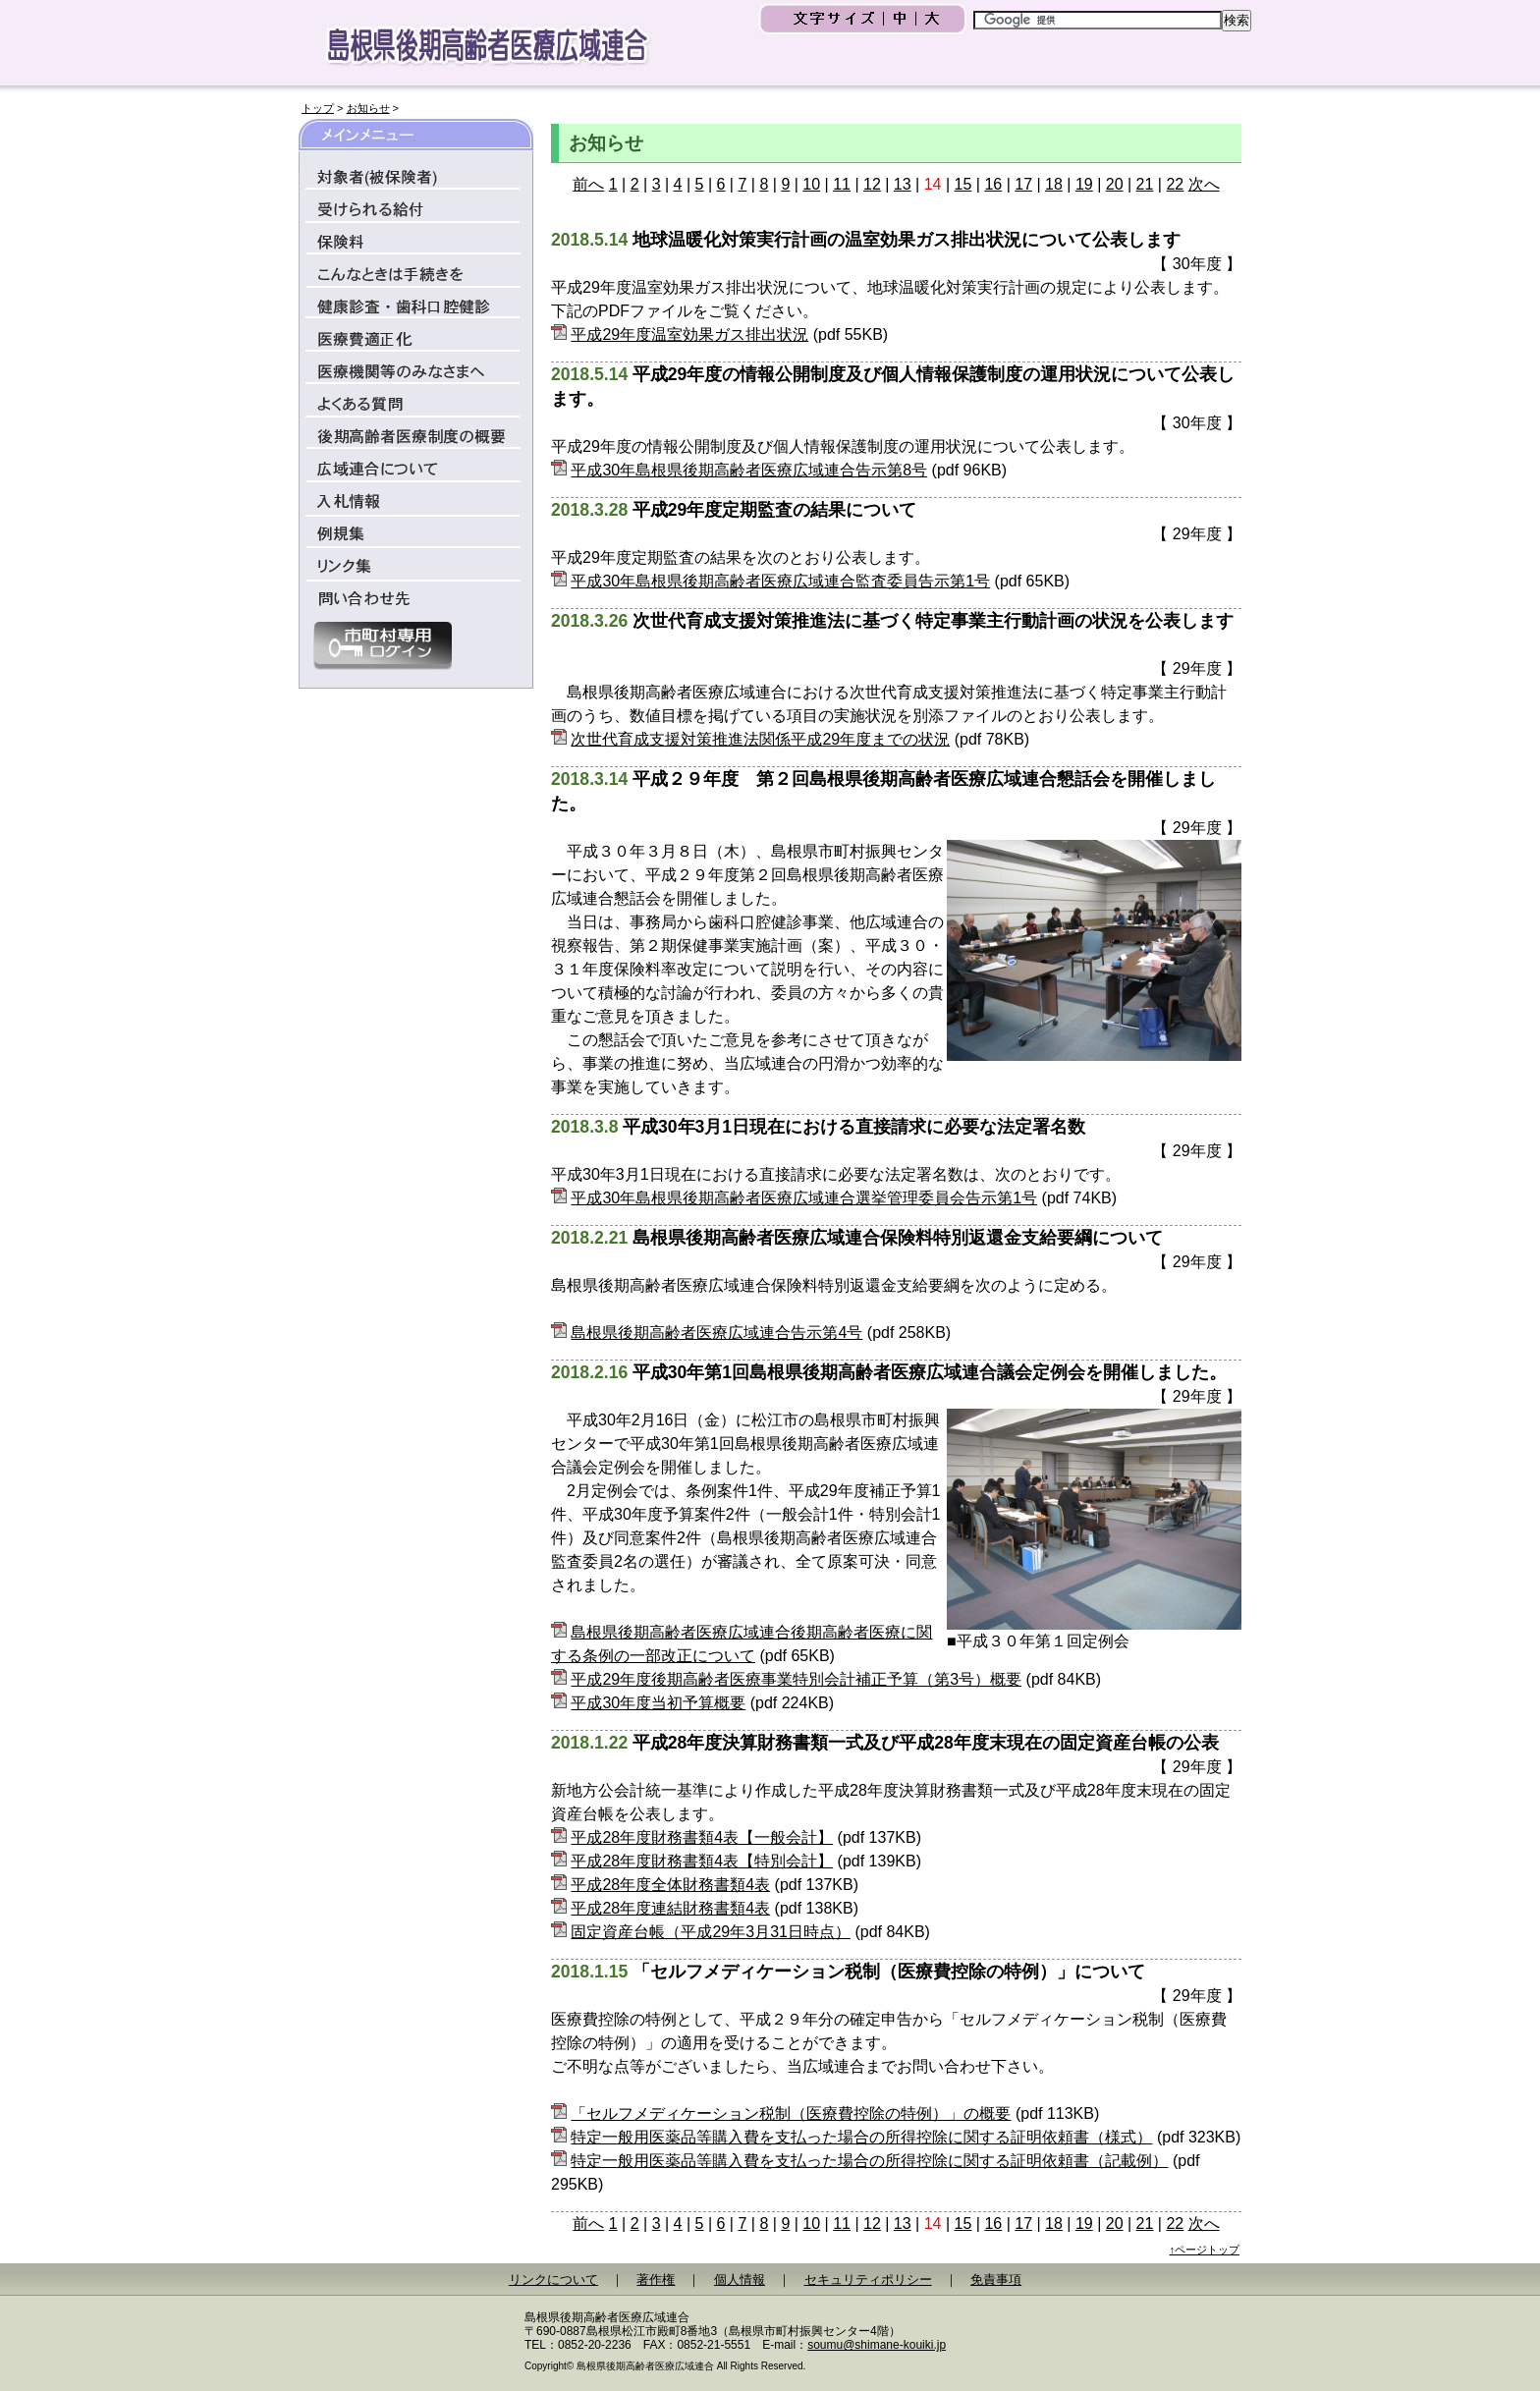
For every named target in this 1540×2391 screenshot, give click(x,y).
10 (811, 184)
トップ (318, 108)
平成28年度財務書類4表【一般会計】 (702, 1837)
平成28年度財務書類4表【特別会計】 (702, 1861)
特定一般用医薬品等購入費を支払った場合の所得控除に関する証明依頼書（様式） (861, 2137)
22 (1174, 184)
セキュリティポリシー (868, 2279)
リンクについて (553, 2279)
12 (872, 184)
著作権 (655, 2279)
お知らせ (368, 108)
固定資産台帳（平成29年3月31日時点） (711, 1931)
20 (1115, 184)
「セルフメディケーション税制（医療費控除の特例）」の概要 (791, 2113)
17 (1023, 184)
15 (963, 184)
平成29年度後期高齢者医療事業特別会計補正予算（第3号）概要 (796, 1679)
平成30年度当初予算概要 (658, 1703)
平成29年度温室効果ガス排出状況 (689, 334)
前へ (588, 184)
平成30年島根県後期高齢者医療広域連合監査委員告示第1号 (780, 581)
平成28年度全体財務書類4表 (670, 1884)
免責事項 (995, 2279)
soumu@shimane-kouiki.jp (876, 2345)
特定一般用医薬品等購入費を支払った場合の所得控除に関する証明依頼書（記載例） (869, 2160)
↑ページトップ (1205, 2249)
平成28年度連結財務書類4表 (670, 1908)
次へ (1204, 184)
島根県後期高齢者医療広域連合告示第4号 (716, 1332)
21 (1145, 184)
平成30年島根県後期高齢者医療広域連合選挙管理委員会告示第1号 (804, 1198)
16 (993, 184)
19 (1084, 184)
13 (902, 184)
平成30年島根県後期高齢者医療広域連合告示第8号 (749, 470)
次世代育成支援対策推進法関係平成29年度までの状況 (760, 739)
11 (842, 184)
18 (1054, 184)
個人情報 (739, 2279)
